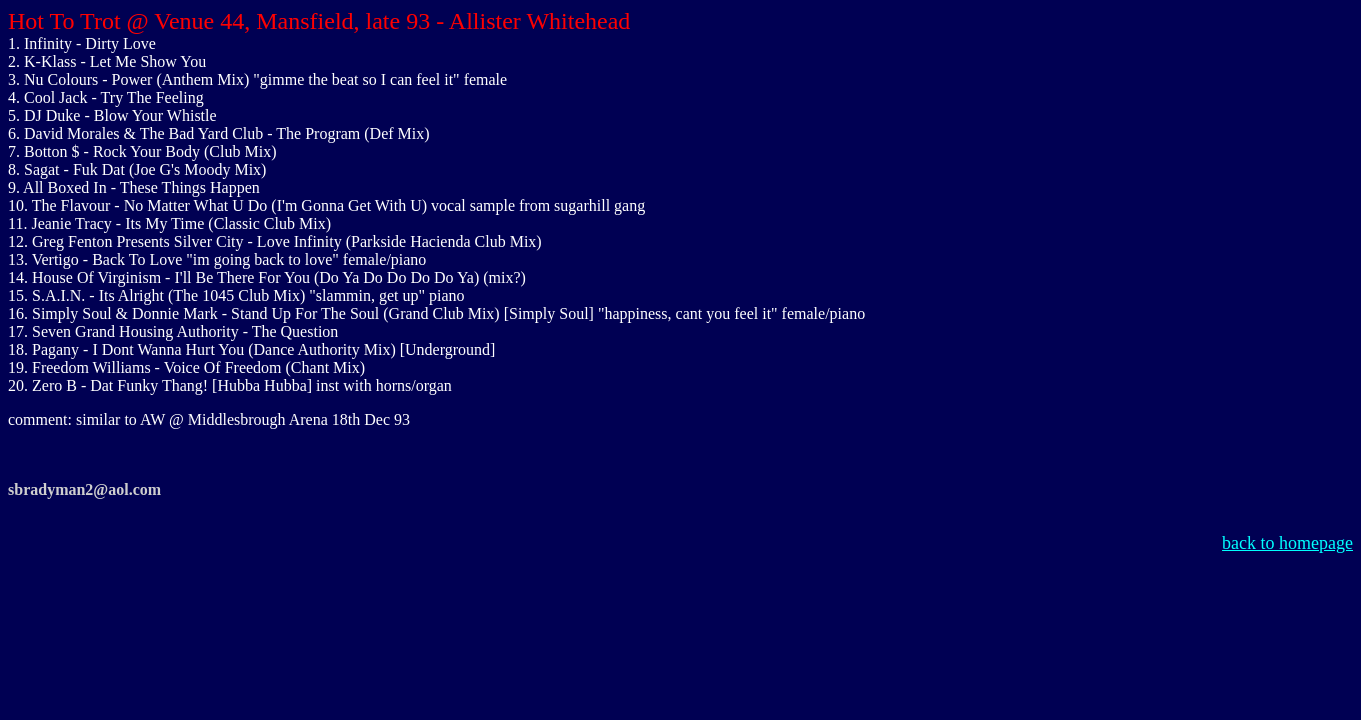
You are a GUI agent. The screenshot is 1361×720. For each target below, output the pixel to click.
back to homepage (1287, 543)
